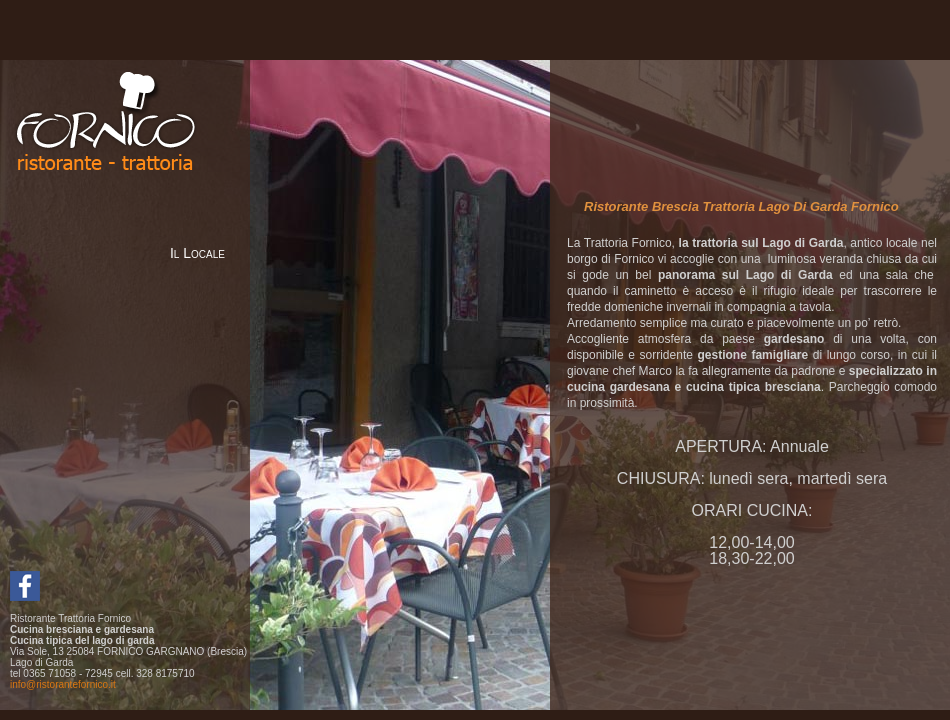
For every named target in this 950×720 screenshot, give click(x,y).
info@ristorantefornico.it (63, 684)
